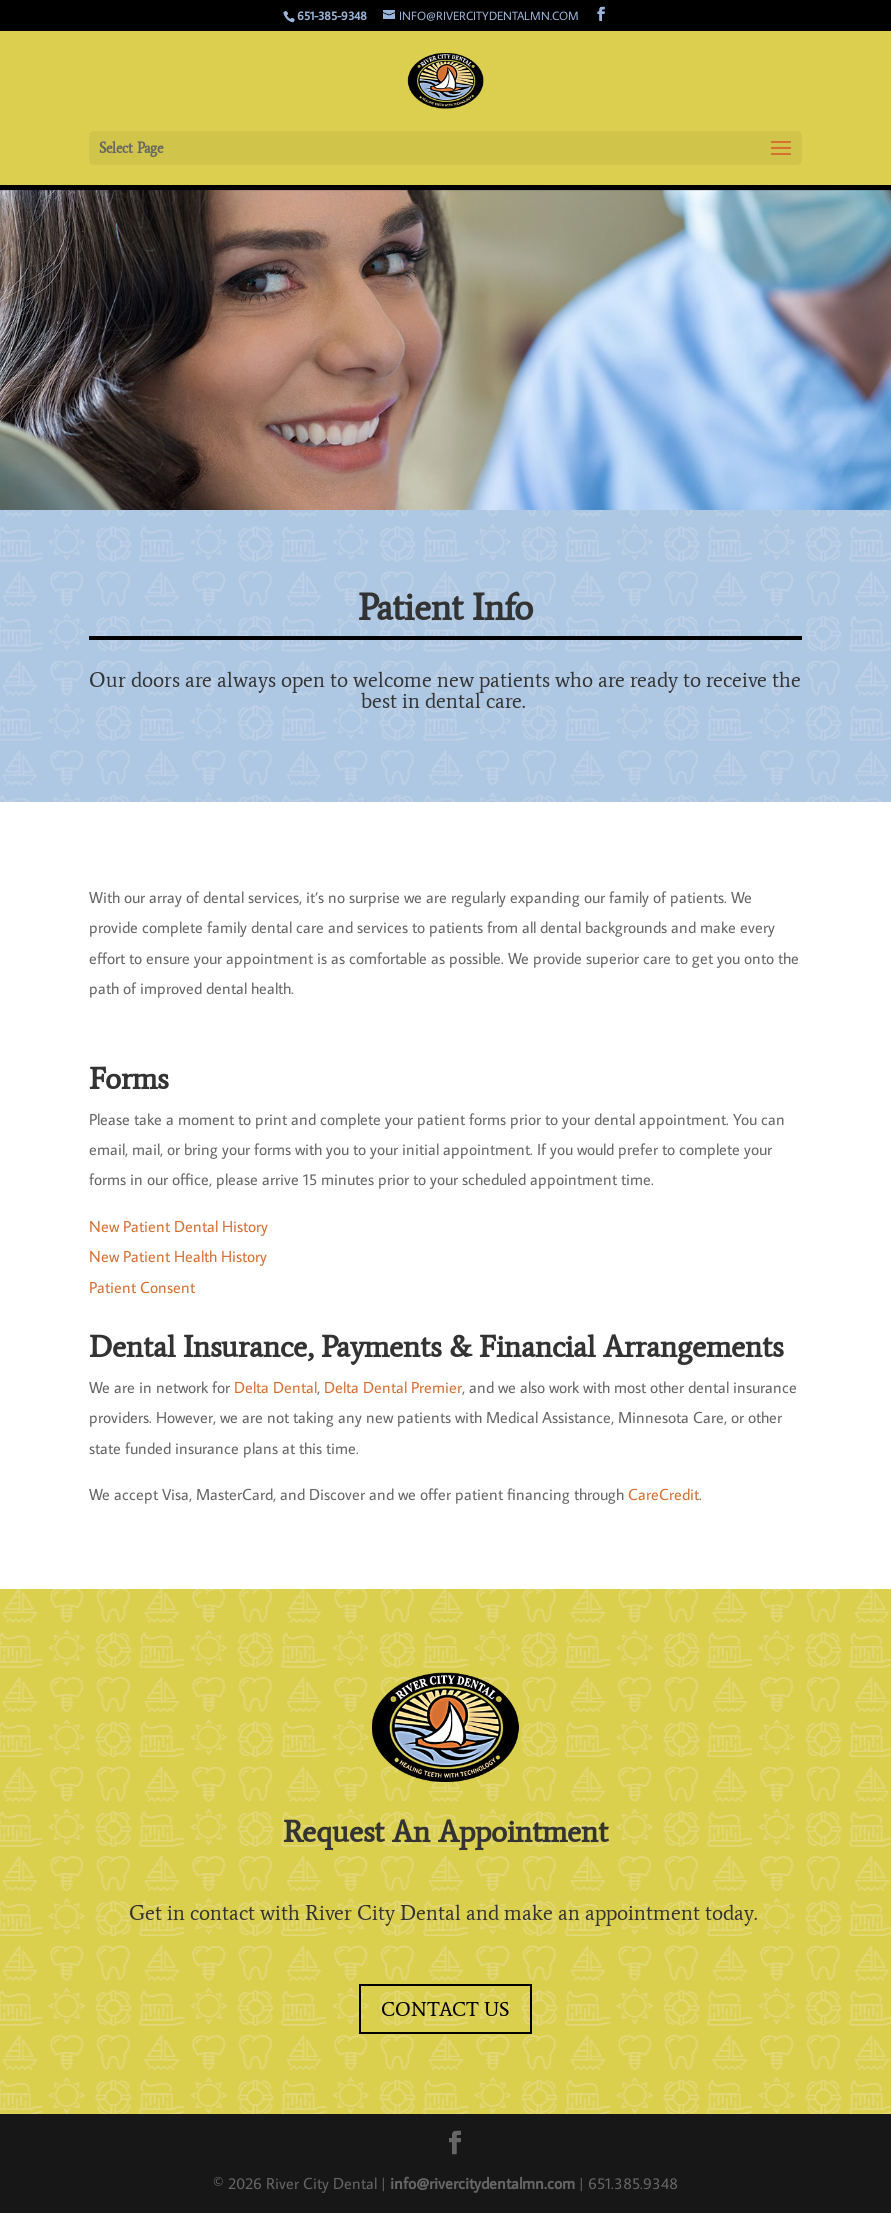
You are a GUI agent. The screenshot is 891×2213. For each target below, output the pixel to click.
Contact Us (445, 2009)
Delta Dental (275, 1387)
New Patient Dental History (178, 1226)
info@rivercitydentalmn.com (484, 2183)
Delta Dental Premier (393, 1387)
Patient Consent (142, 1287)
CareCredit (663, 1494)
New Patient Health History (178, 1256)
